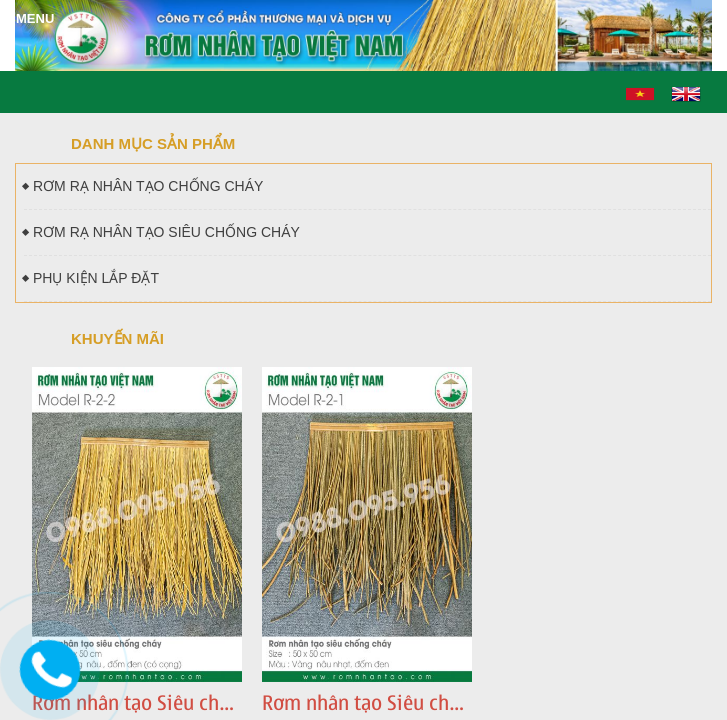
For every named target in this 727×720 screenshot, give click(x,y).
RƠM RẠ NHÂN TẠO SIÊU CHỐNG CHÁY (162, 232)
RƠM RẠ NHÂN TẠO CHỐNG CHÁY (143, 186)
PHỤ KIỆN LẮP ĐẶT (91, 278)
